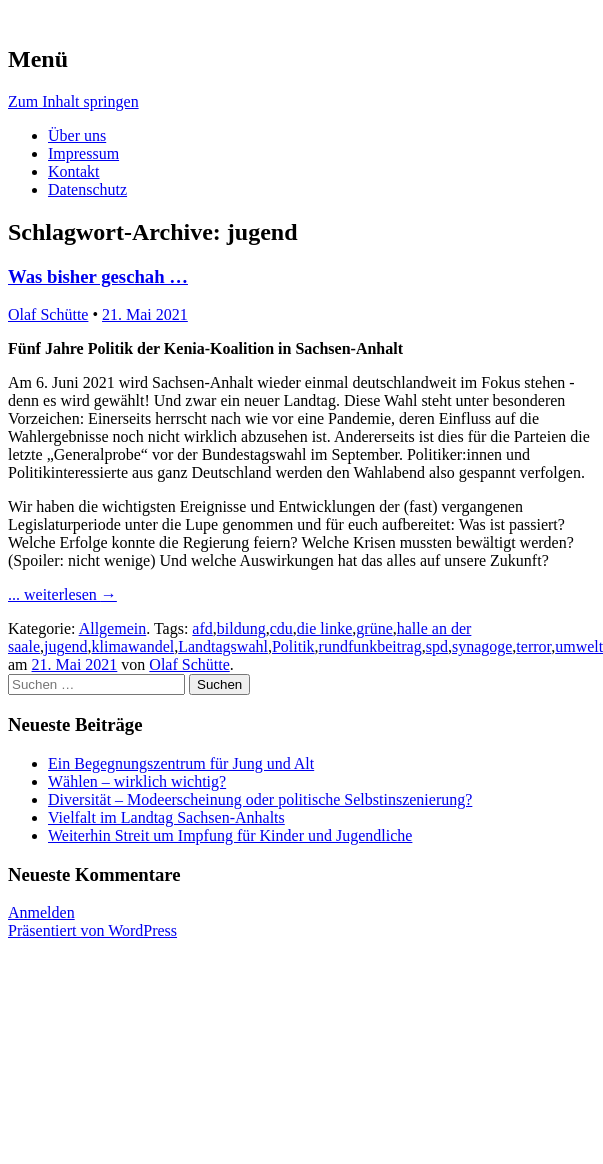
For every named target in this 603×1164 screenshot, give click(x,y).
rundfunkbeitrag (370, 646)
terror (533, 646)
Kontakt (74, 171)
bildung (241, 628)
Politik (293, 646)
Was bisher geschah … (98, 276)
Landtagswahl (223, 646)
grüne (374, 628)
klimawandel (133, 646)
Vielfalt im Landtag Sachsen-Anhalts (166, 817)
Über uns (77, 135)
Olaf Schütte (48, 314)
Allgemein (113, 628)
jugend (66, 646)
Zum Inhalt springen (73, 101)
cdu (281, 628)
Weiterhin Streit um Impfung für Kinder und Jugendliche (230, 835)
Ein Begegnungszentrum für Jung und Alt (181, 763)
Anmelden (41, 912)
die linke (325, 628)
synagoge (482, 646)
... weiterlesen (62, 594)
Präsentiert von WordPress (92, 930)
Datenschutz (87, 189)
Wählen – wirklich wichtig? (137, 781)
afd (202, 628)
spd (437, 646)
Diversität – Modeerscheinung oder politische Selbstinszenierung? (260, 799)
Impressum (83, 153)
